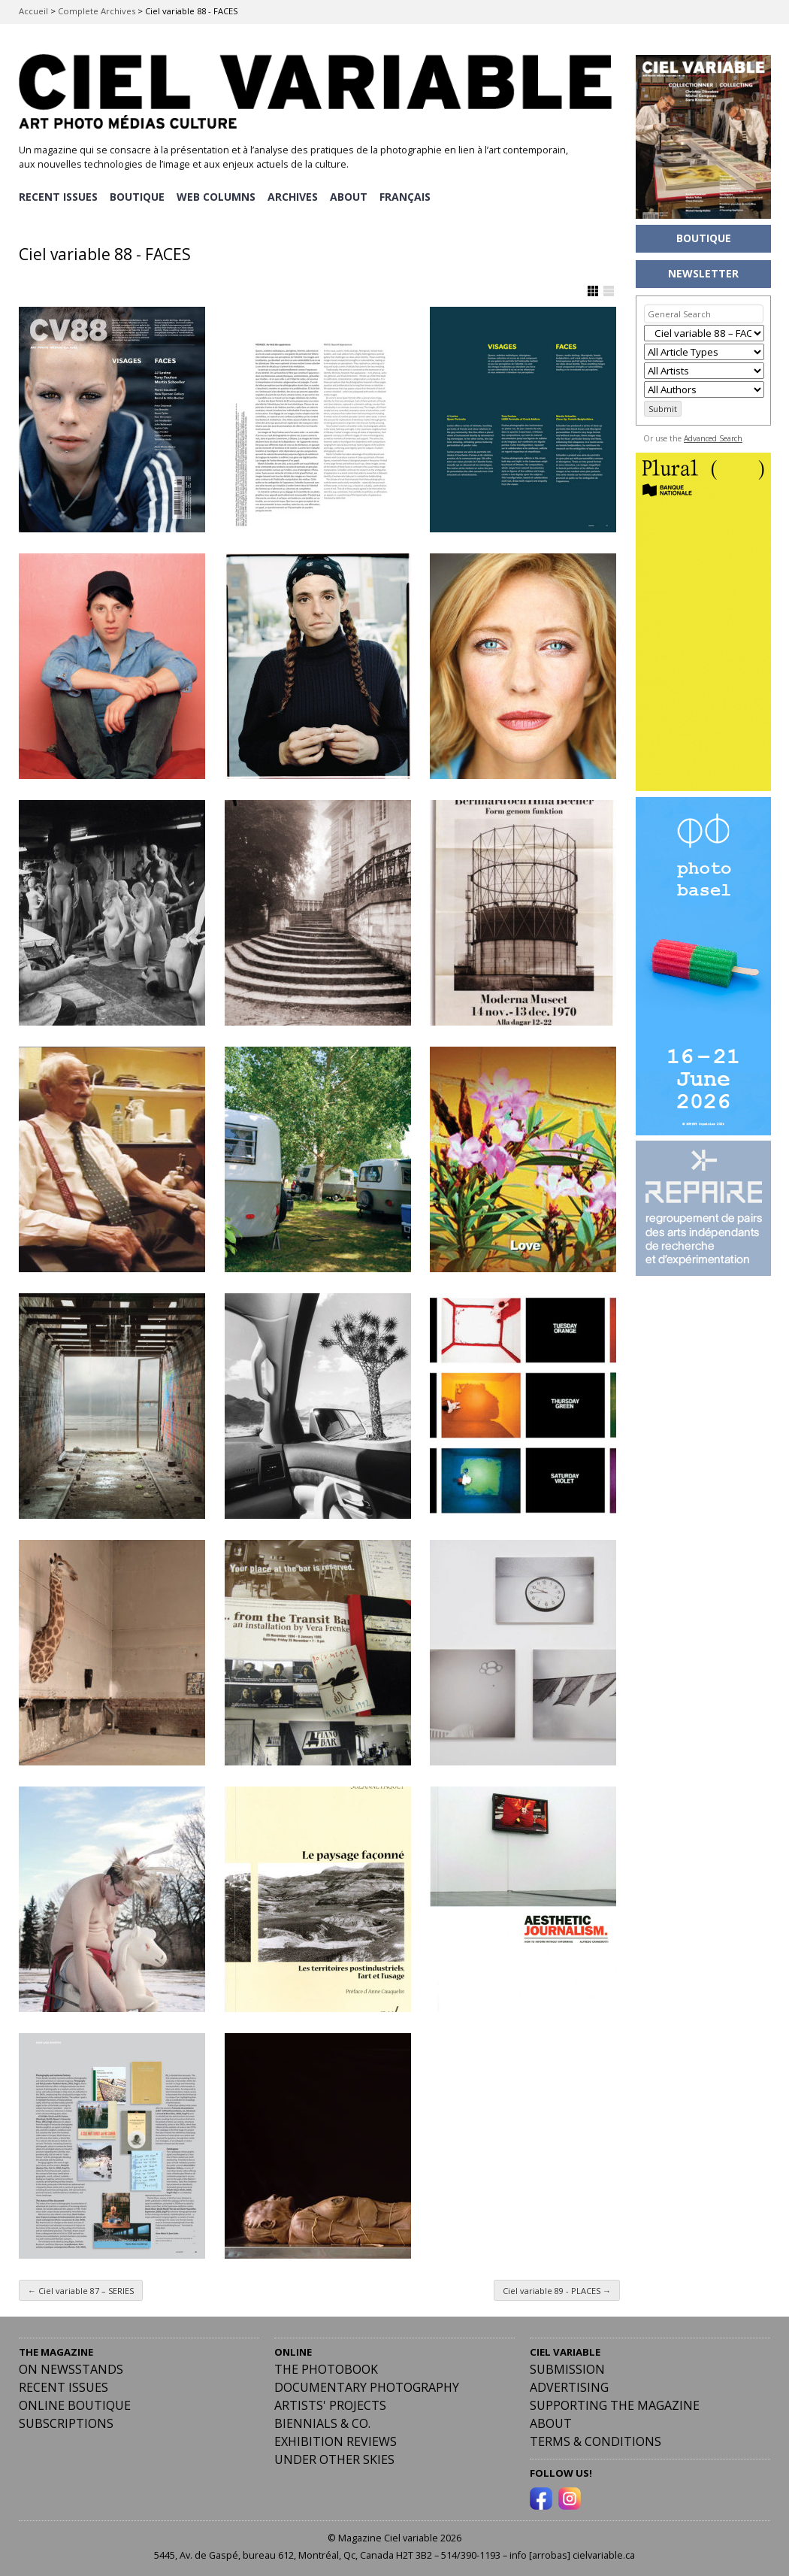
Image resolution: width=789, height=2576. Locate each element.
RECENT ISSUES (58, 196)
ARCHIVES (295, 196)
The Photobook (326, 2368)
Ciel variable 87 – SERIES (81, 2289)
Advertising (569, 2386)
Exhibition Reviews (335, 2440)
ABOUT (351, 196)
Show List (608, 290)
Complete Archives (96, 11)
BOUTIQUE (137, 196)
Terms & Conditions (595, 2440)
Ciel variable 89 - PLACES (557, 2289)
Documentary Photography (366, 2386)
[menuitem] (408, 196)
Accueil (33, 11)
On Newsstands (71, 2368)
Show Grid (593, 290)
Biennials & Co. (322, 2422)
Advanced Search (713, 438)
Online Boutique (75, 2404)
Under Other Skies (334, 2458)
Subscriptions (66, 2422)
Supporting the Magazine (615, 2404)
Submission (567, 2368)
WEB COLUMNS (217, 196)
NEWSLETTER (703, 273)
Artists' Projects (330, 2404)
